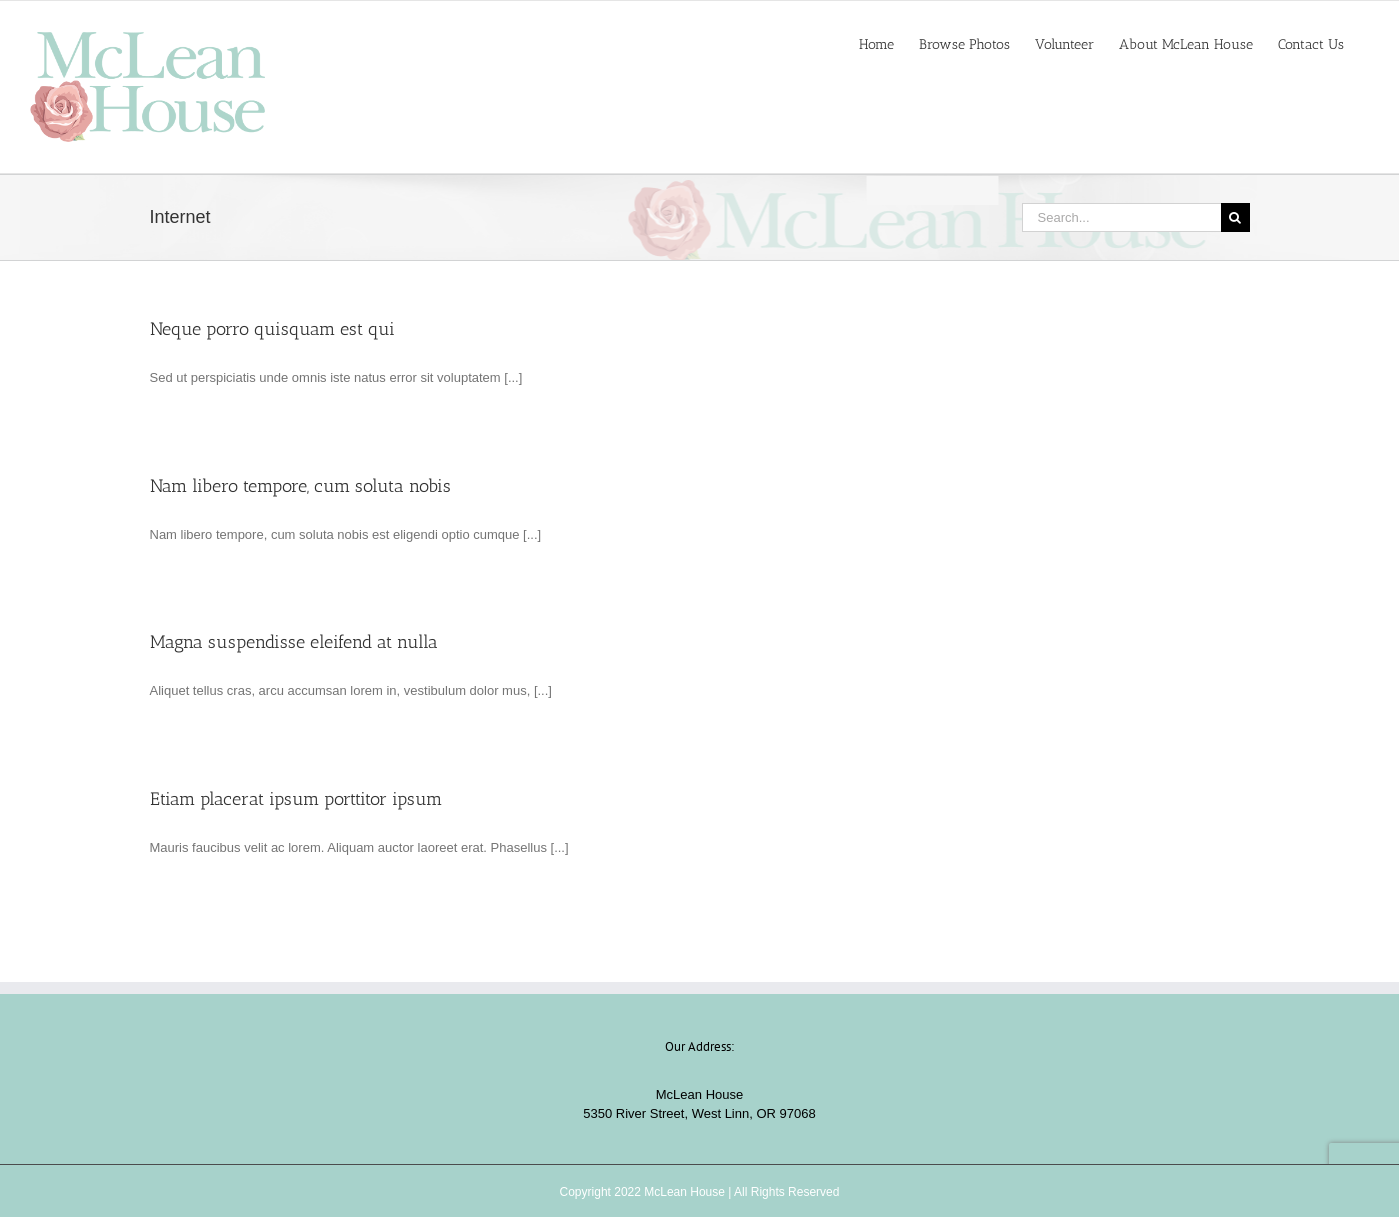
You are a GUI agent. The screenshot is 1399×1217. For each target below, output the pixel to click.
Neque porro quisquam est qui (272, 329)
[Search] (1235, 217)
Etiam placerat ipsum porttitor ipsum (296, 799)
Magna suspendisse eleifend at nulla (294, 642)
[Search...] (1121, 217)
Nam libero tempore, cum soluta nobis (300, 486)
